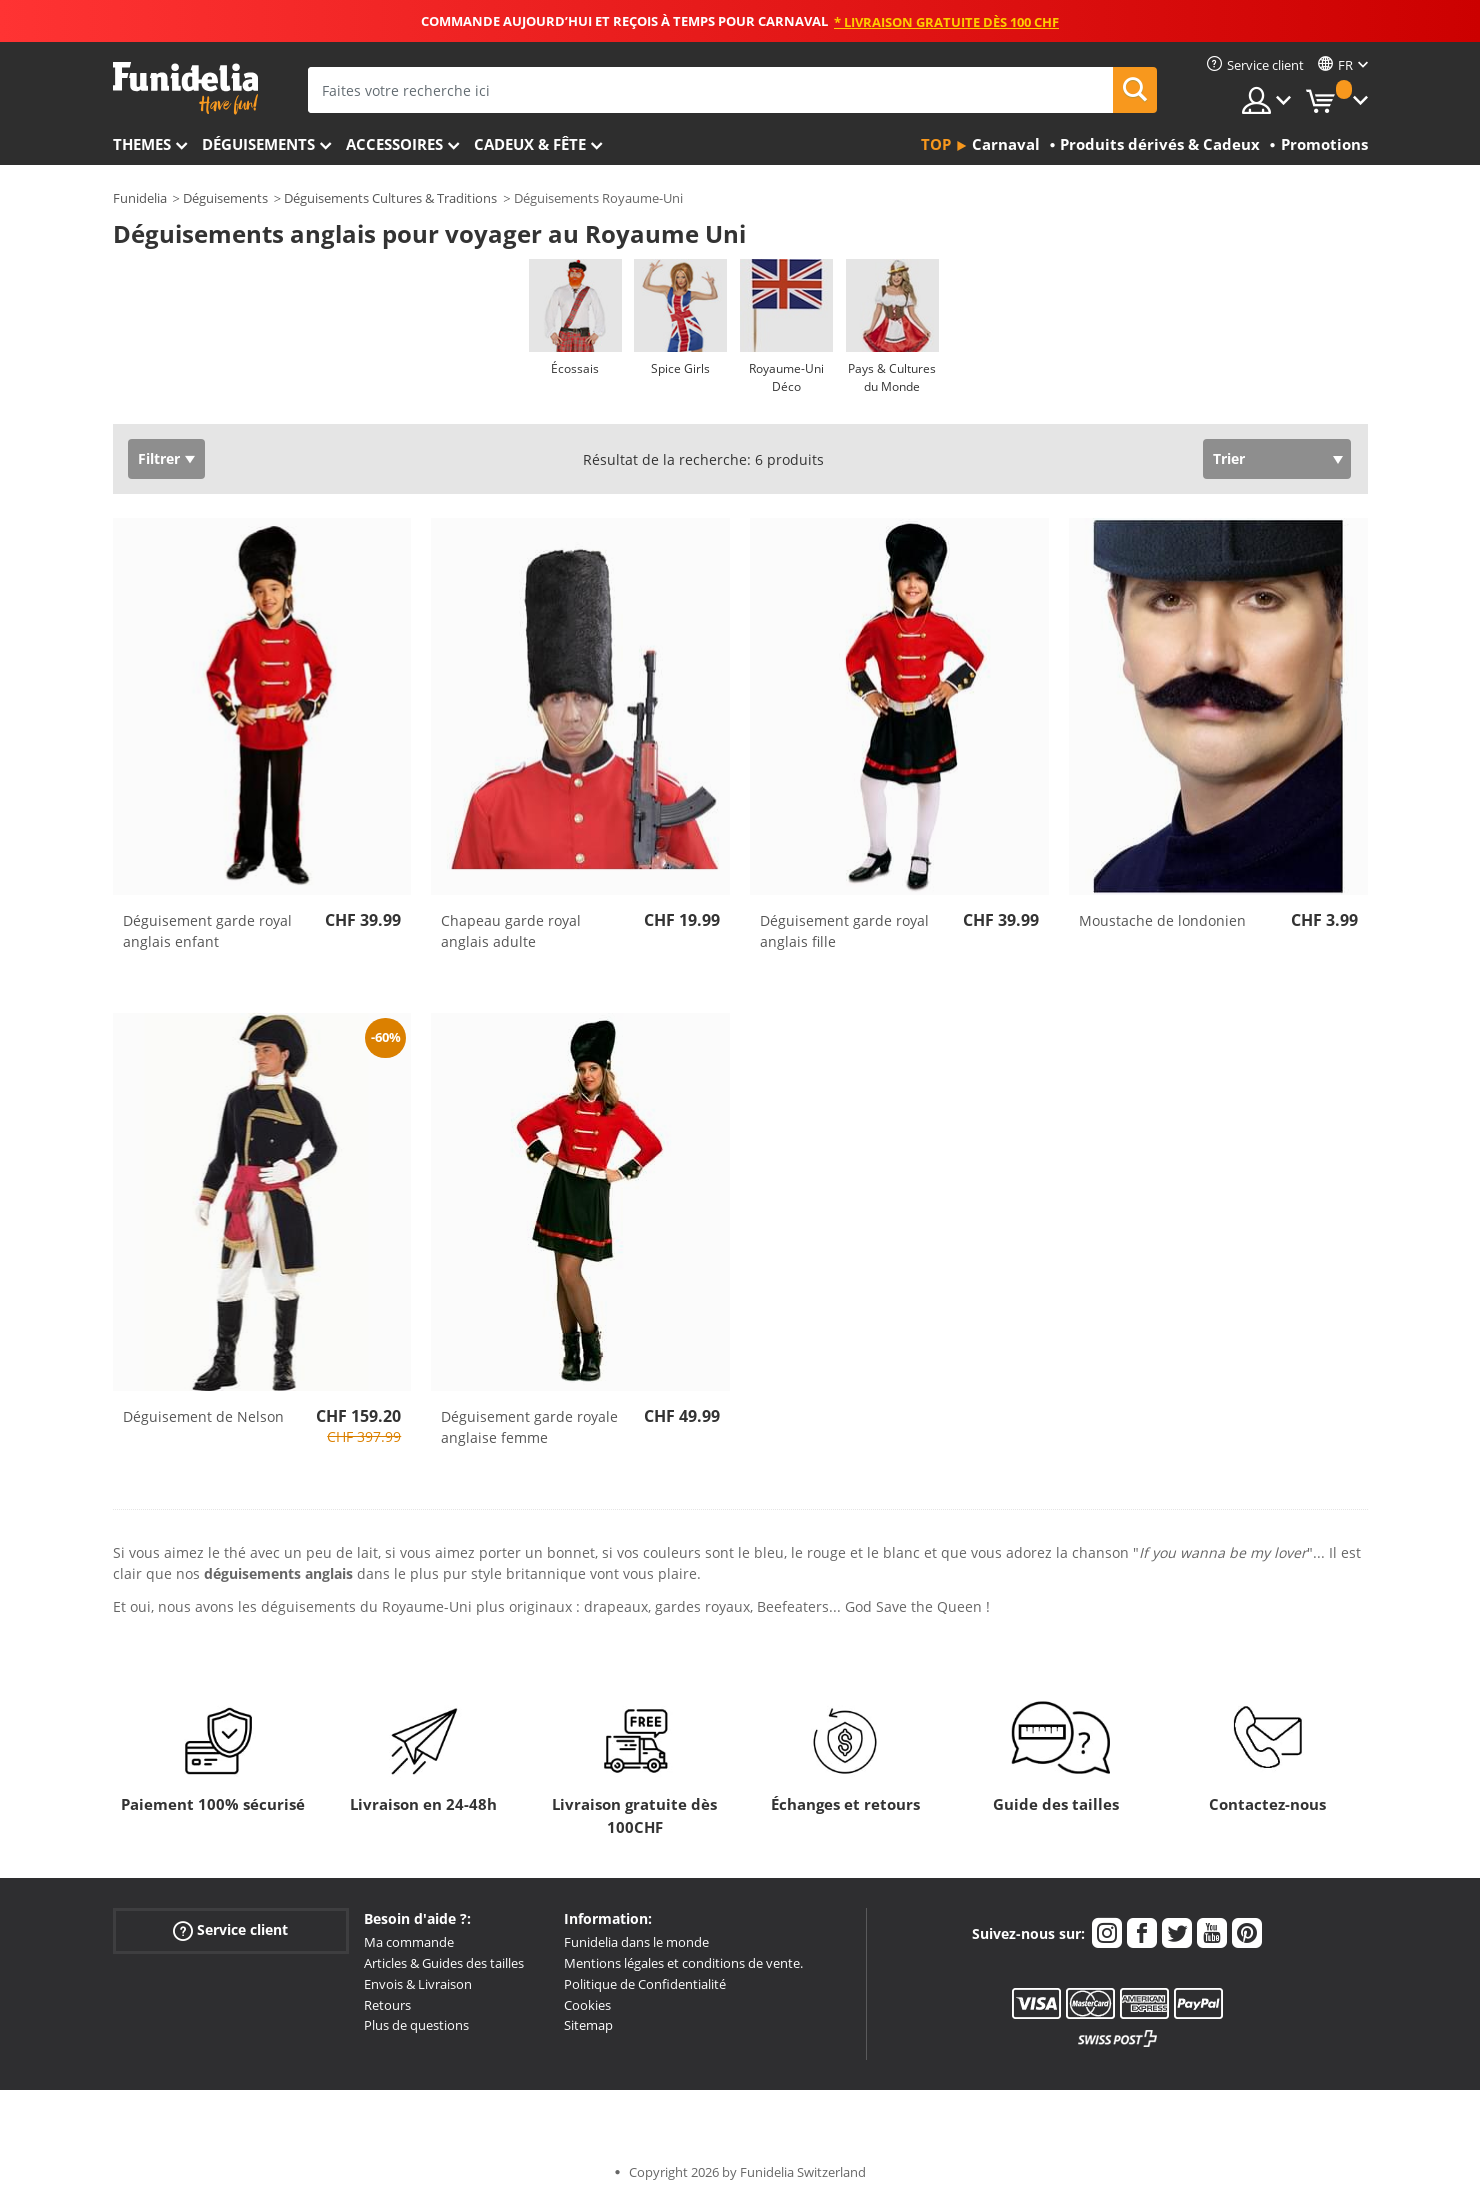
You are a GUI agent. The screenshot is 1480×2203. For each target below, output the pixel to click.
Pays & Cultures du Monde (892, 377)
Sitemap (588, 2025)
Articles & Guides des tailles (444, 1963)
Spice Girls (680, 368)
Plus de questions (416, 2025)
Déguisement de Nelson (203, 1416)
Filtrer (159, 458)
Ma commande (409, 1942)
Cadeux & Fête (530, 144)
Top (936, 144)
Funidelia (140, 198)
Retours (387, 2005)
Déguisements (258, 144)
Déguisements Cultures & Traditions (390, 198)
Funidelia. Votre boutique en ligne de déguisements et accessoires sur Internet (185, 88)
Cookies (587, 2005)
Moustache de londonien (1162, 920)
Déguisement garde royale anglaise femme (529, 1427)
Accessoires (394, 144)
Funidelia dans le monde (636, 1942)
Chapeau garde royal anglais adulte (511, 931)
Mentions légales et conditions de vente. (683, 1963)
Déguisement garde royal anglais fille (844, 931)
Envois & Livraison (418, 1984)
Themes (142, 144)
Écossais (575, 368)
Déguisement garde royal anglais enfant (207, 931)
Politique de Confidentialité (645, 1984)
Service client (230, 1930)
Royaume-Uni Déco (786, 377)
